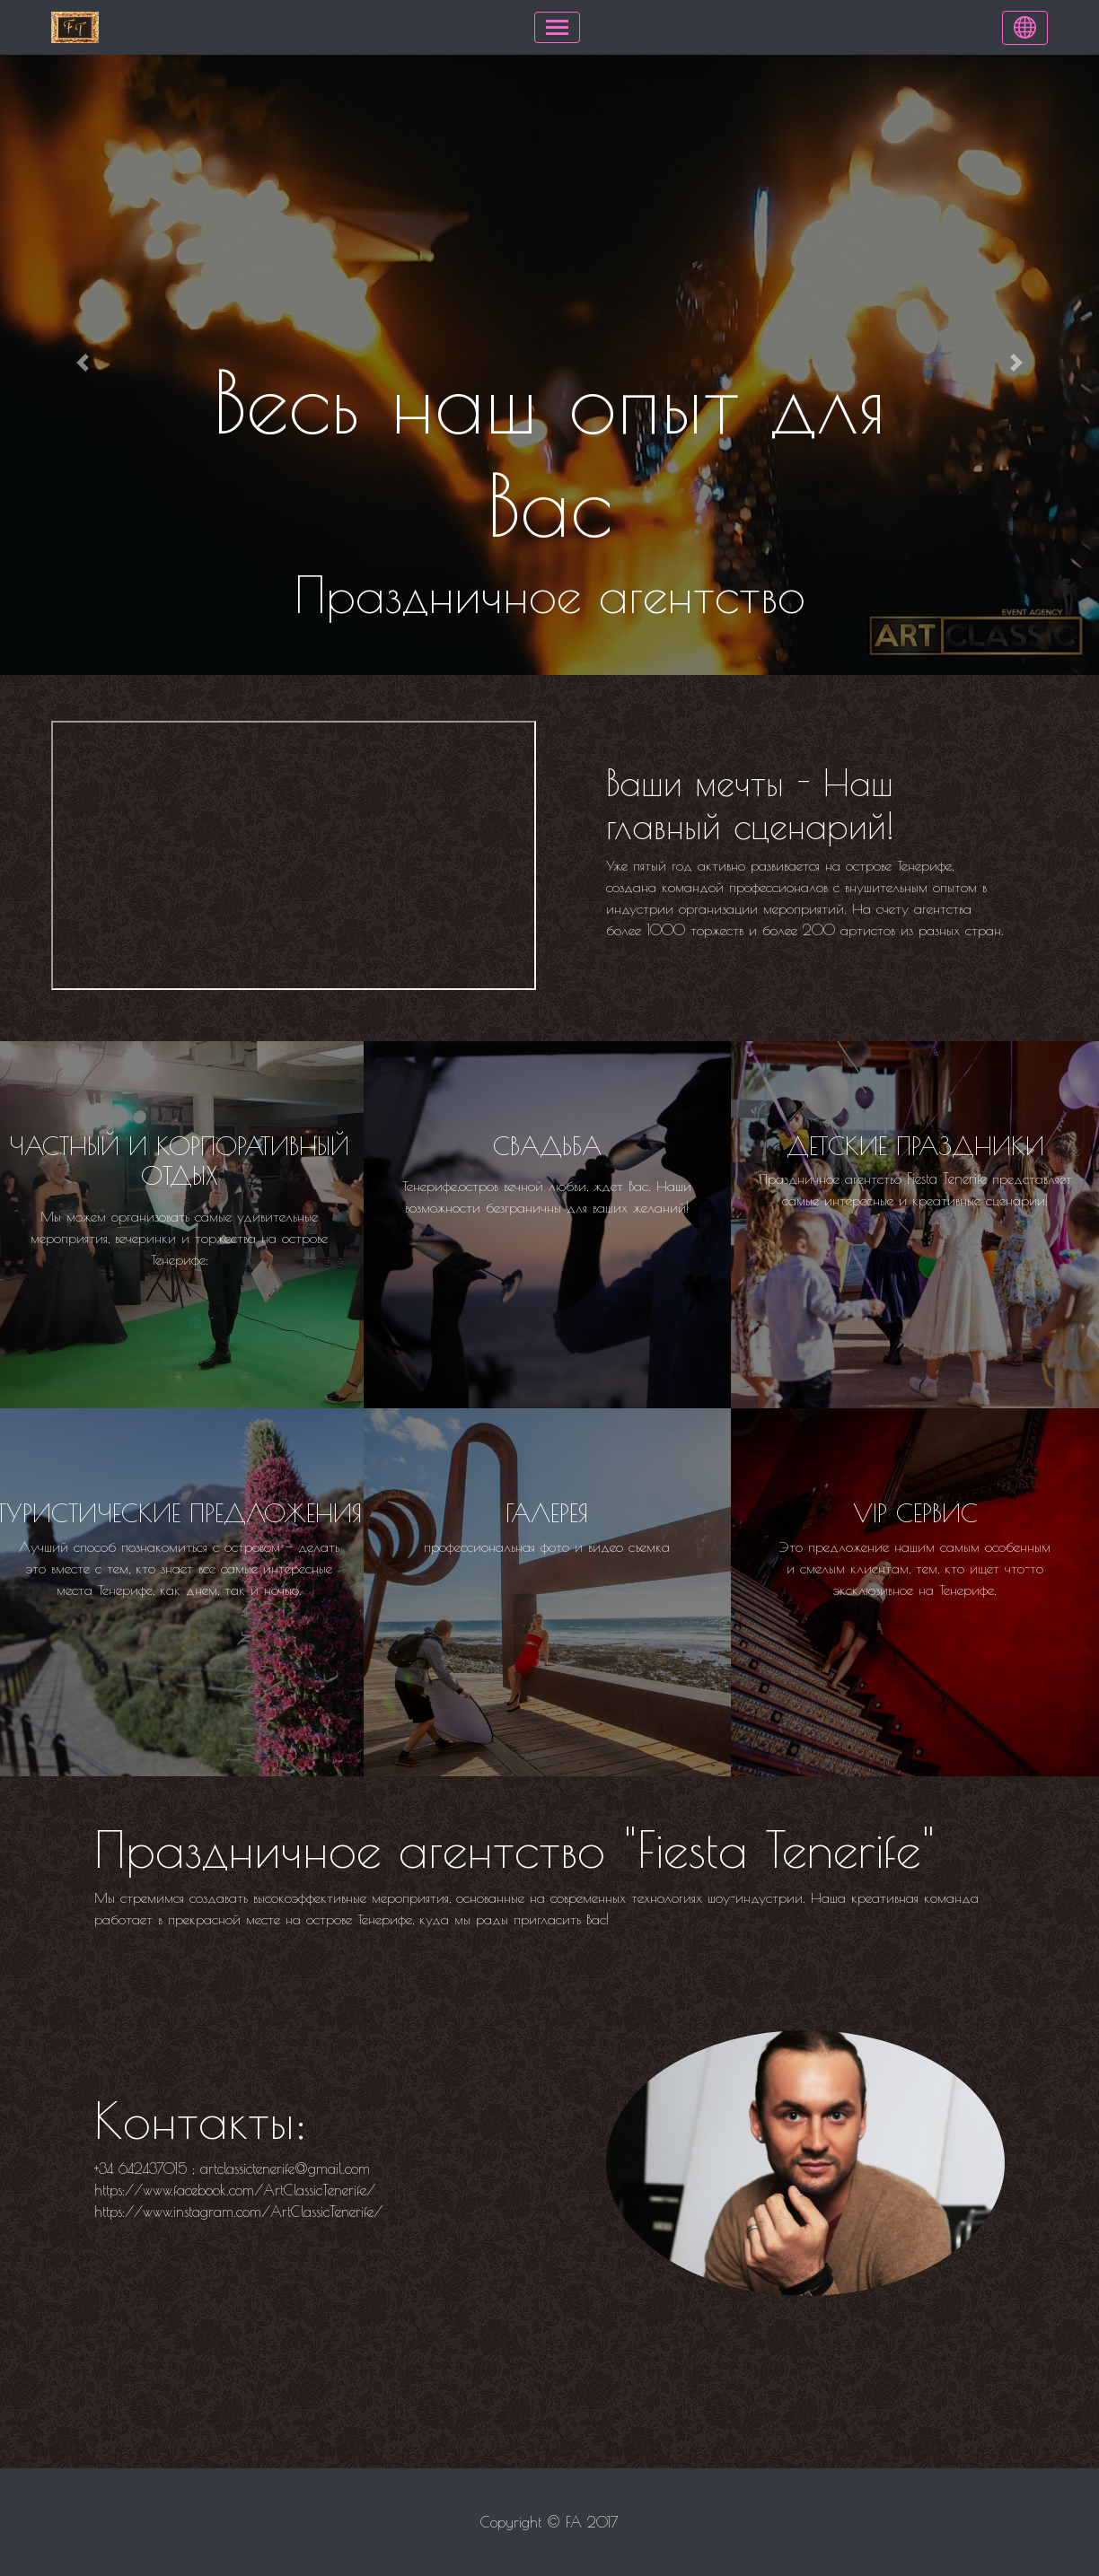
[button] (82, 362)
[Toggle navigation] (557, 27)
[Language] (1025, 28)
